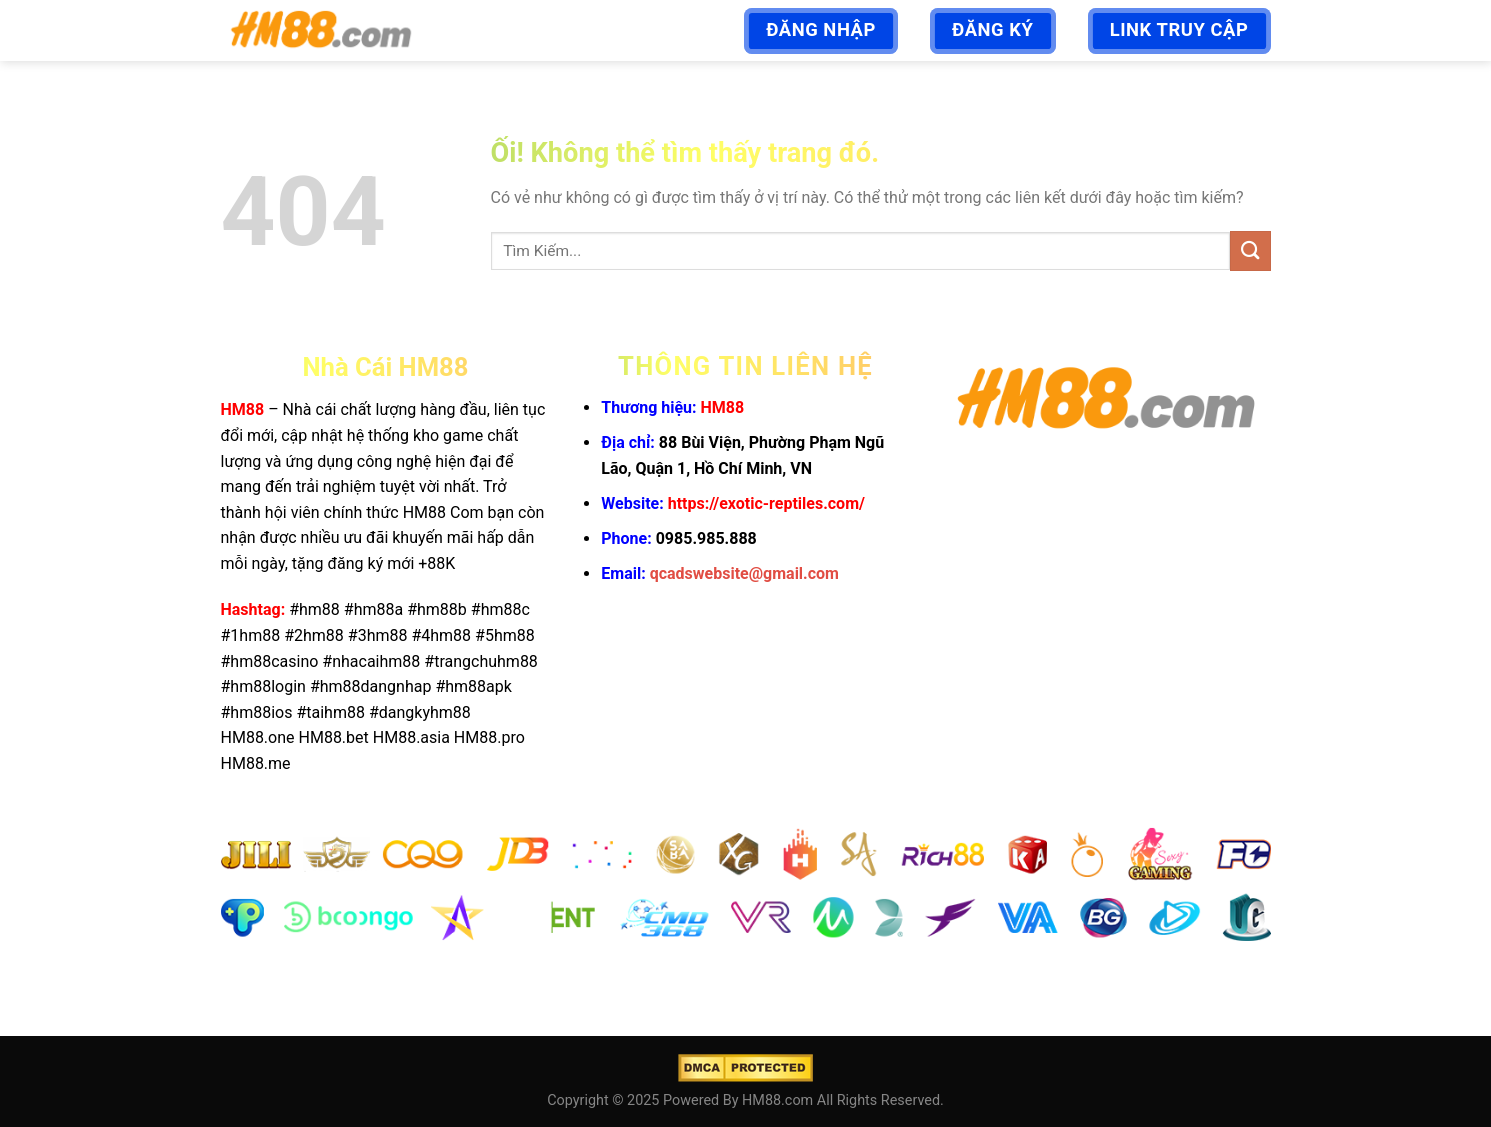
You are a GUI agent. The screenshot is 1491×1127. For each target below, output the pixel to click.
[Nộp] (1250, 250)
